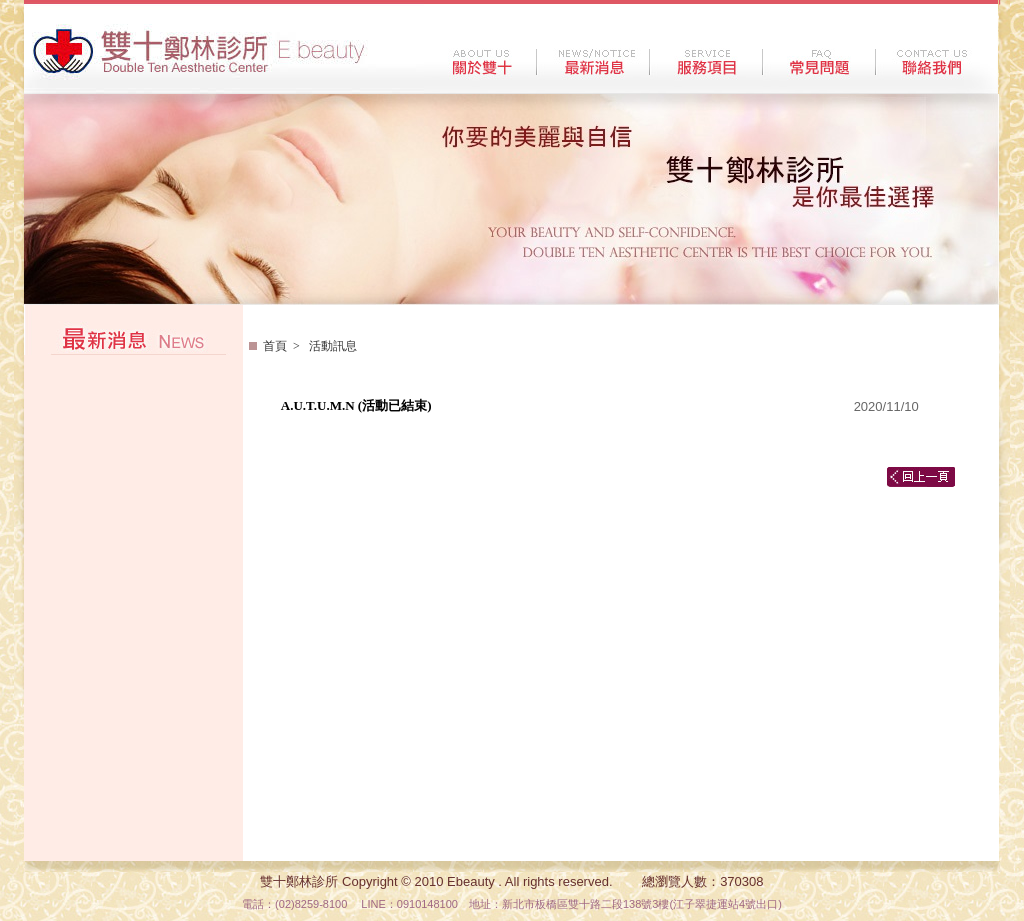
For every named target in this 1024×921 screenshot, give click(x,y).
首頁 (275, 346)
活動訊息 (331, 346)
